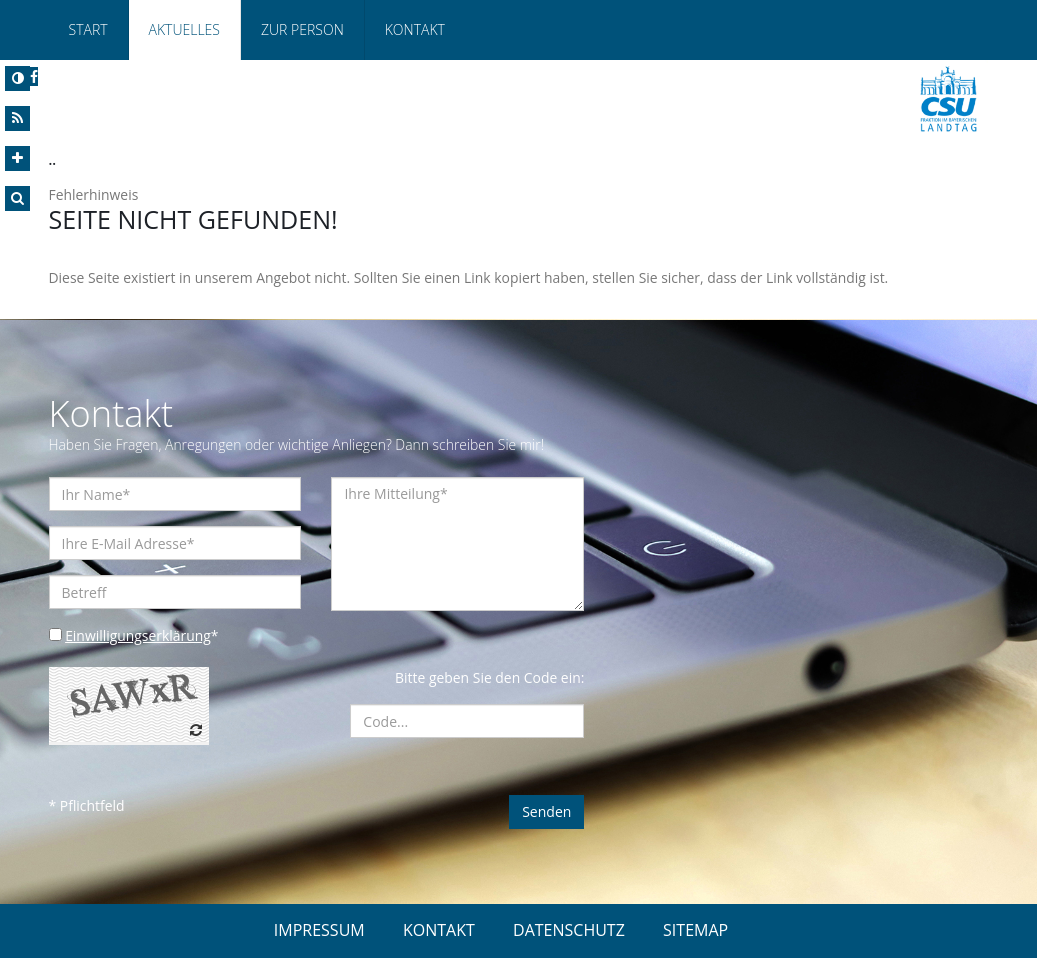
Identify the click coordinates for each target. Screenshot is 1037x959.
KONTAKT (439, 931)
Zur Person (302, 29)
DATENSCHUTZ (569, 931)
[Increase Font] (17, 158)
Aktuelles (184, 29)
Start (88, 29)
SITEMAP (695, 931)
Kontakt (415, 29)
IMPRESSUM (319, 931)
